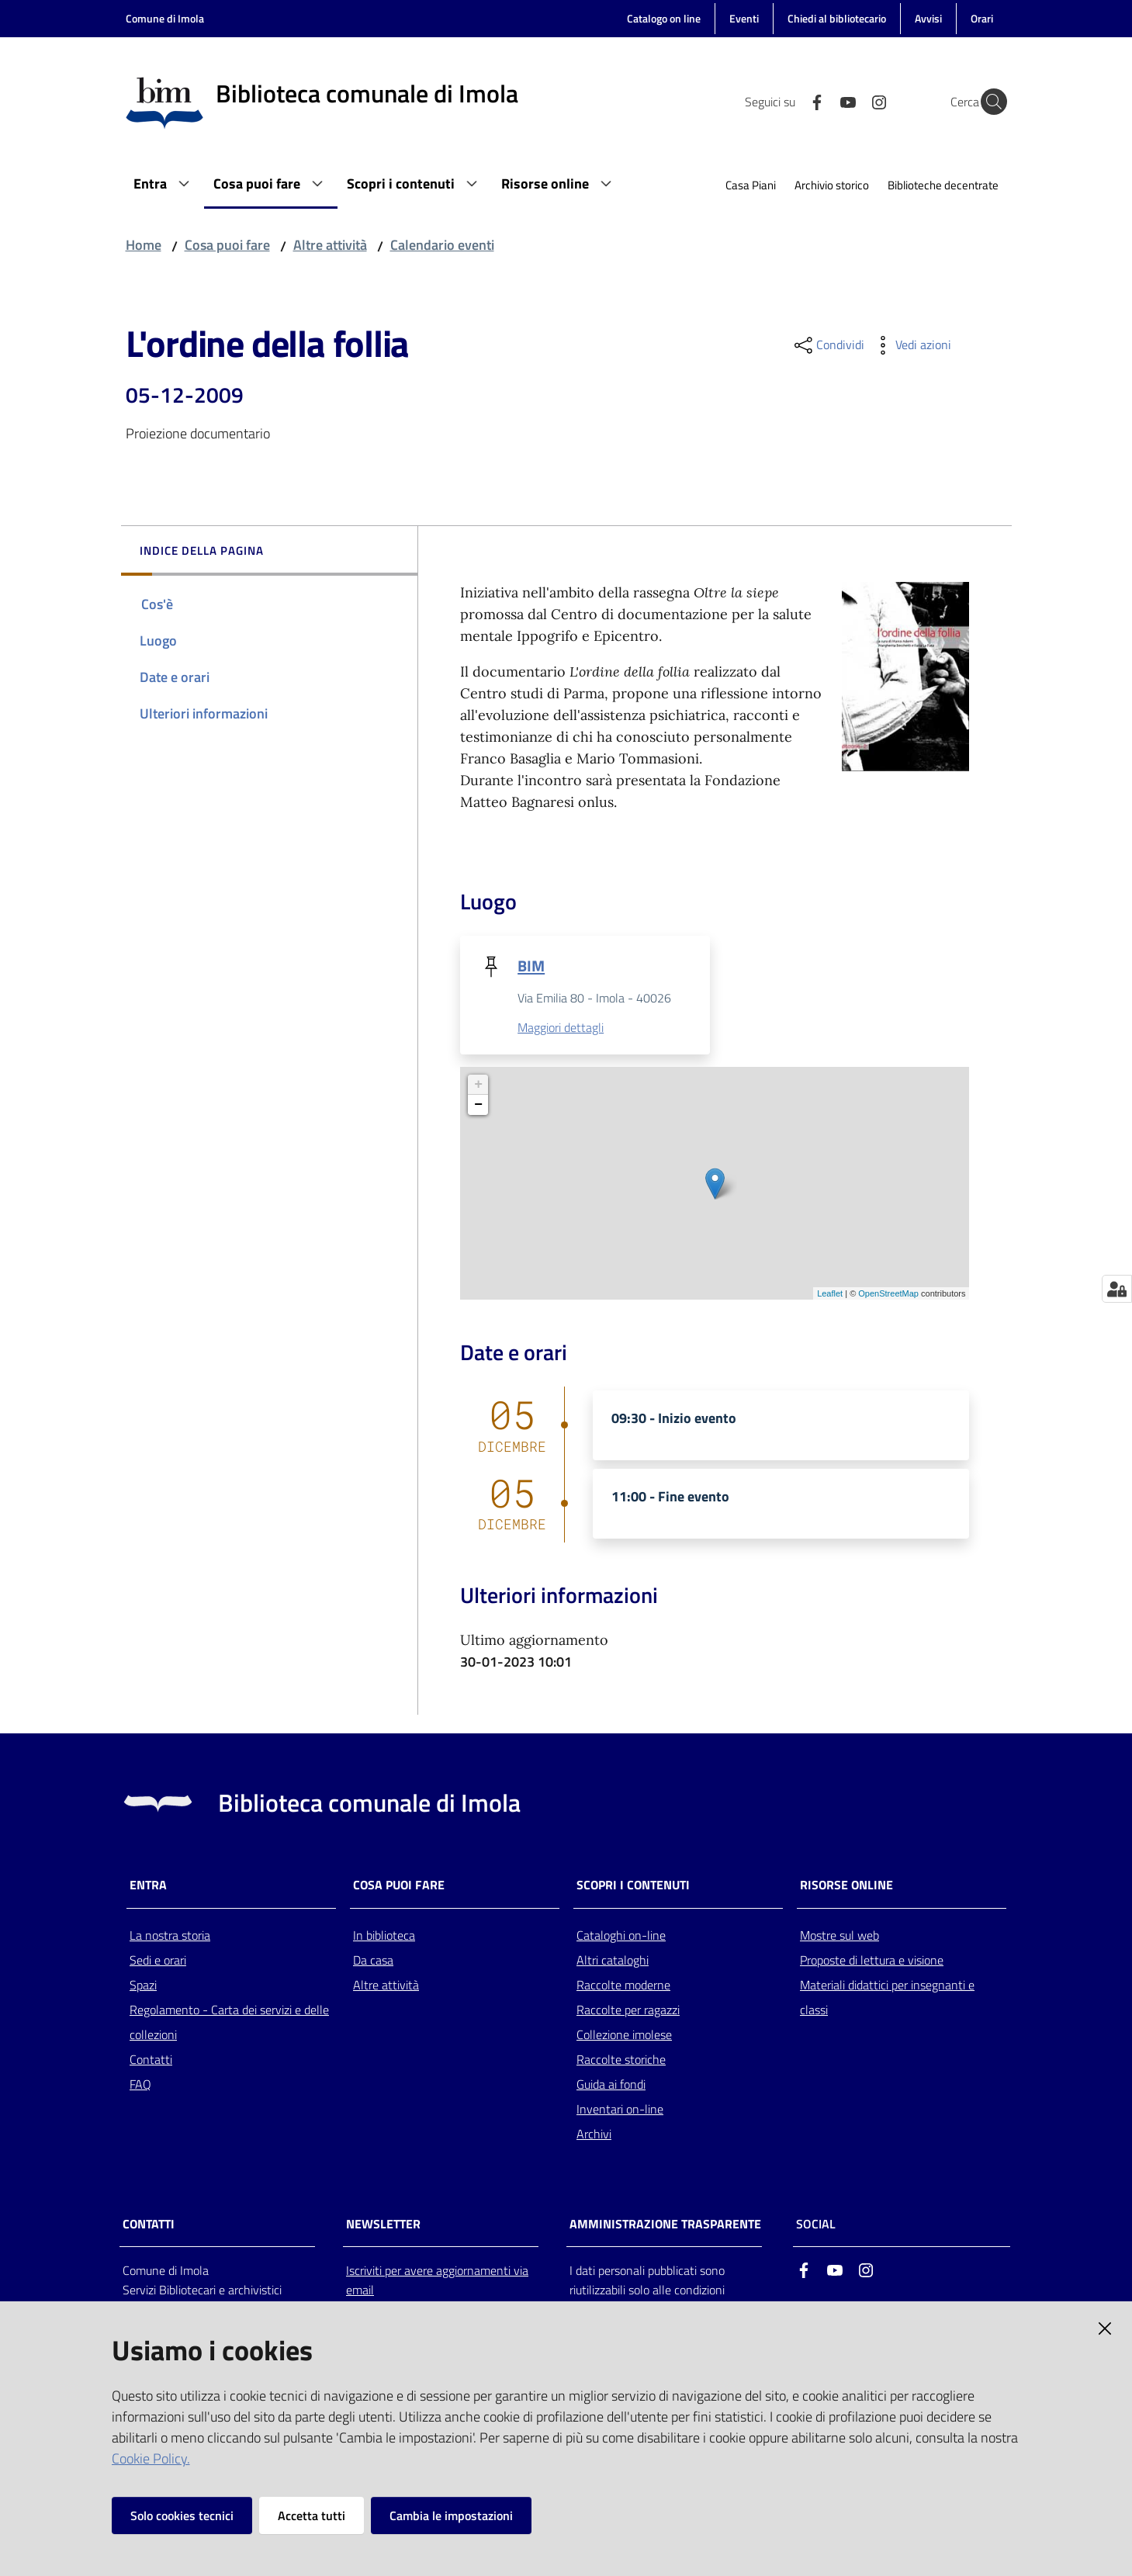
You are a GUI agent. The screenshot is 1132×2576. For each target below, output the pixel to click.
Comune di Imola (165, 18)
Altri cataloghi (612, 1960)
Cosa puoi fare (227, 244)
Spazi (143, 1985)
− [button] (478, 1105)
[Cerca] (988, 101)
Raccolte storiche (621, 2060)
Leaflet (830, 1294)
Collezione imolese (624, 2035)
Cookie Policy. (151, 2458)
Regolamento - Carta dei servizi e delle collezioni (229, 2023)
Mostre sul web (839, 1936)
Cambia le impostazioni (451, 2515)
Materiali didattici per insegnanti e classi (887, 1998)
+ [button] (478, 1085)
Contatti (151, 2060)
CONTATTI (149, 2224)
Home (143, 244)
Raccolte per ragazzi (628, 2010)
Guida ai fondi (611, 2085)
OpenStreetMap (888, 1294)
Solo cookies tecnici (182, 2515)
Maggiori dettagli (561, 1028)
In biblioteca (384, 1936)
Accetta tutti (311, 2515)
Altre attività (330, 244)
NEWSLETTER (383, 2224)
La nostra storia (170, 1936)
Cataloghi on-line (621, 1936)
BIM (531, 966)
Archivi (593, 2134)
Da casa (373, 1960)
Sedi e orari (158, 1960)
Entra (148, 1886)
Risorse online (846, 1886)
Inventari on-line (619, 2109)
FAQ (140, 2085)
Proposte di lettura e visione (871, 1960)
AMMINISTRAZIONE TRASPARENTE (665, 2224)
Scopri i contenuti (633, 1886)
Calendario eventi (442, 244)
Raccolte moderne (623, 1985)
